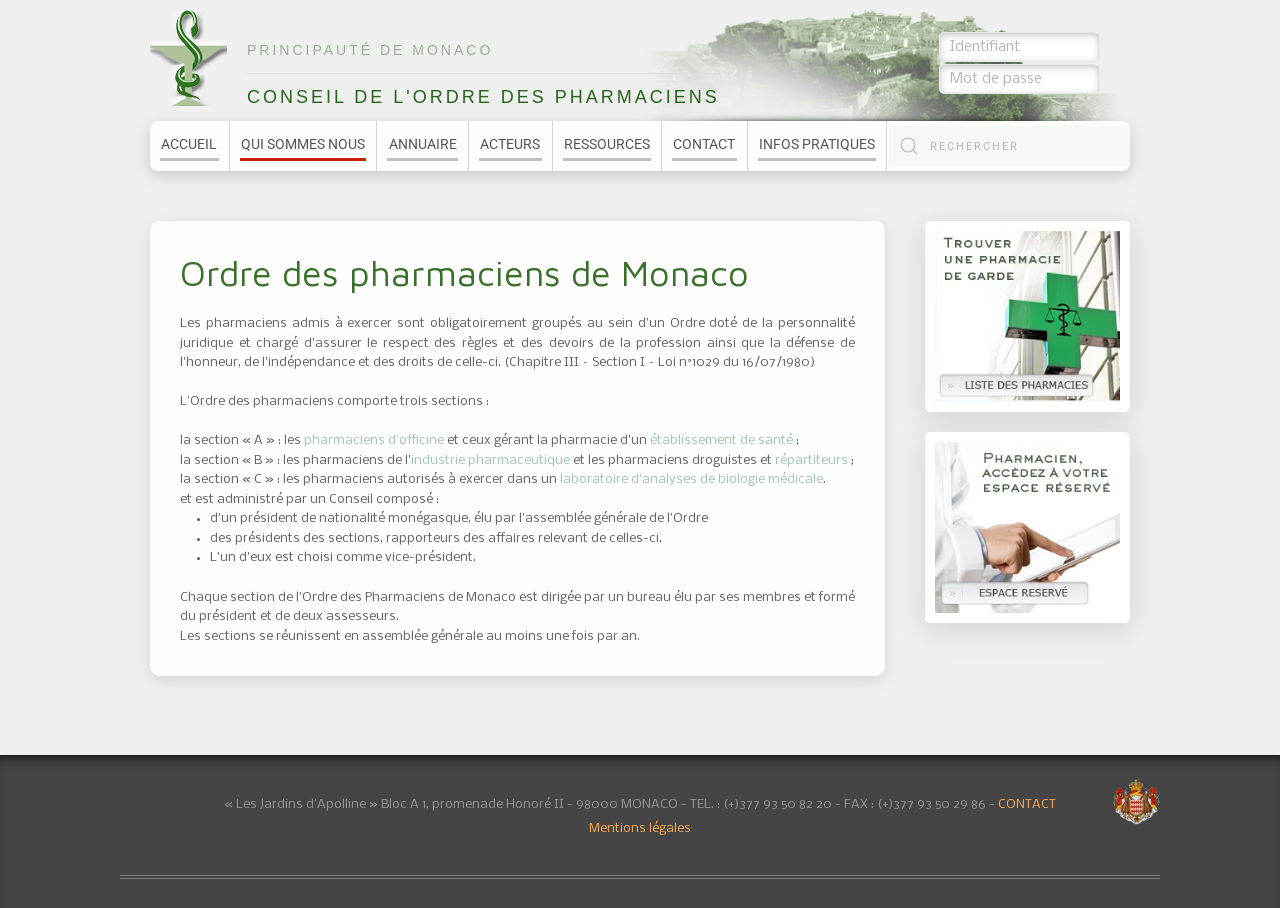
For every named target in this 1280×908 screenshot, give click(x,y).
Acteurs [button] (510, 144)
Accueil (189, 144)
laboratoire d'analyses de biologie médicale (691, 479)
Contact (704, 144)
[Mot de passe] (1019, 79)
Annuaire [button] (423, 144)
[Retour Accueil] (188, 58)
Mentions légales (640, 828)
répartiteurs (811, 460)
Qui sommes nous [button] (303, 144)
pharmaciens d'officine (375, 440)
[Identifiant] (1019, 47)
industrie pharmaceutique (490, 460)
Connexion (1081, 79)
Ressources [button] (607, 144)
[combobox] (1009, 146)
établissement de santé (723, 440)
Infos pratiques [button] (817, 144)
